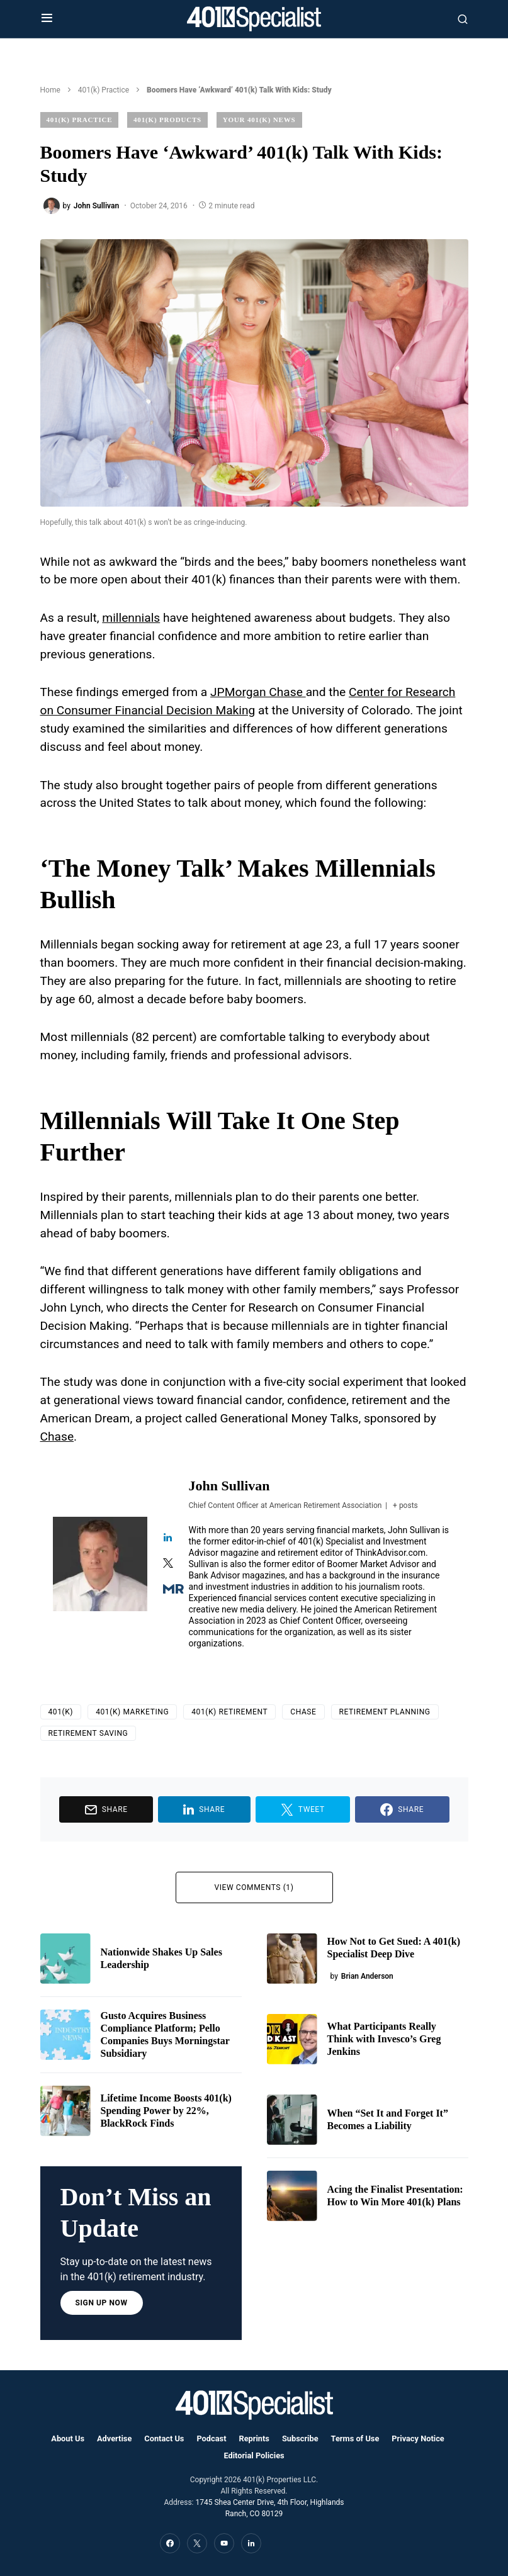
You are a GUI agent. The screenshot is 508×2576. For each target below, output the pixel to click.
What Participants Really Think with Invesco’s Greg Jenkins (384, 2039)
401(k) (61, 1711)
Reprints (254, 2438)
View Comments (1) (254, 1887)
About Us (67, 2438)
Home (50, 90)
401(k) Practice (103, 90)
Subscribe (300, 2438)
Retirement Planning (385, 1711)
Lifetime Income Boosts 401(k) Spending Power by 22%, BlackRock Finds (166, 2111)
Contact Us (164, 2438)
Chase (57, 1436)
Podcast (211, 2438)
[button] (47, 18)
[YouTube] (224, 2543)
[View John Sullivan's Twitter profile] (168, 1564)
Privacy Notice (418, 2438)
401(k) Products (167, 119)
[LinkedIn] (251, 2543)
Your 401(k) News (259, 119)
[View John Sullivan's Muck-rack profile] (168, 1590)
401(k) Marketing (132, 1711)
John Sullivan (228, 1485)
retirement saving (88, 1733)
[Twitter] (197, 2543)
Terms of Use (355, 2438)
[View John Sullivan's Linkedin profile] (168, 1538)
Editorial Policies (253, 2455)
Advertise (114, 2438)
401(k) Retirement (229, 1711)
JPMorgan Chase (258, 692)
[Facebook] (170, 2543)
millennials (131, 617)
